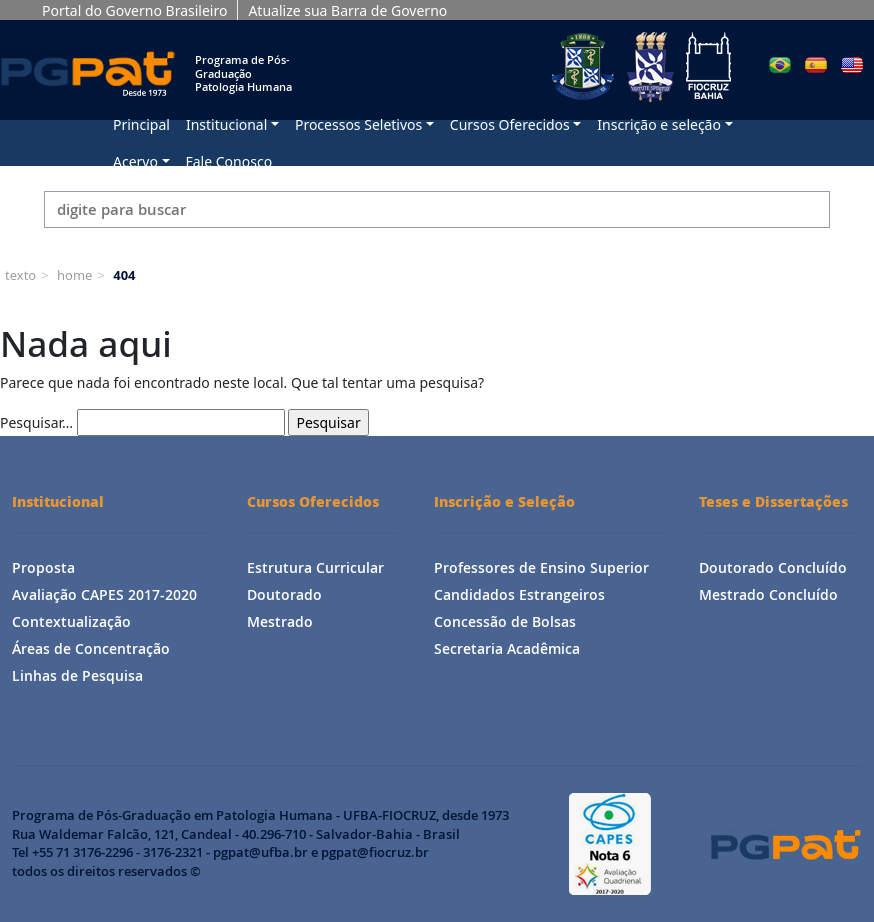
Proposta (43, 567)
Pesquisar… (36, 422)
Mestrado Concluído (768, 594)
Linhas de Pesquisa (77, 675)
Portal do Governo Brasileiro (134, 10)
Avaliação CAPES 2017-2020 (104, 594)
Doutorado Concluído (773, 567)
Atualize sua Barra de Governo (347, 10)
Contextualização (71, 621)
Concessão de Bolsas (505, 621)
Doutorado (284, 594)
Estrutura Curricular (315, 567)
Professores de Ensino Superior (541, 567)
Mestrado (280, 621)
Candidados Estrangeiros (519, 594)
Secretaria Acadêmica (507, 648)
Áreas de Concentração (91, 648)
